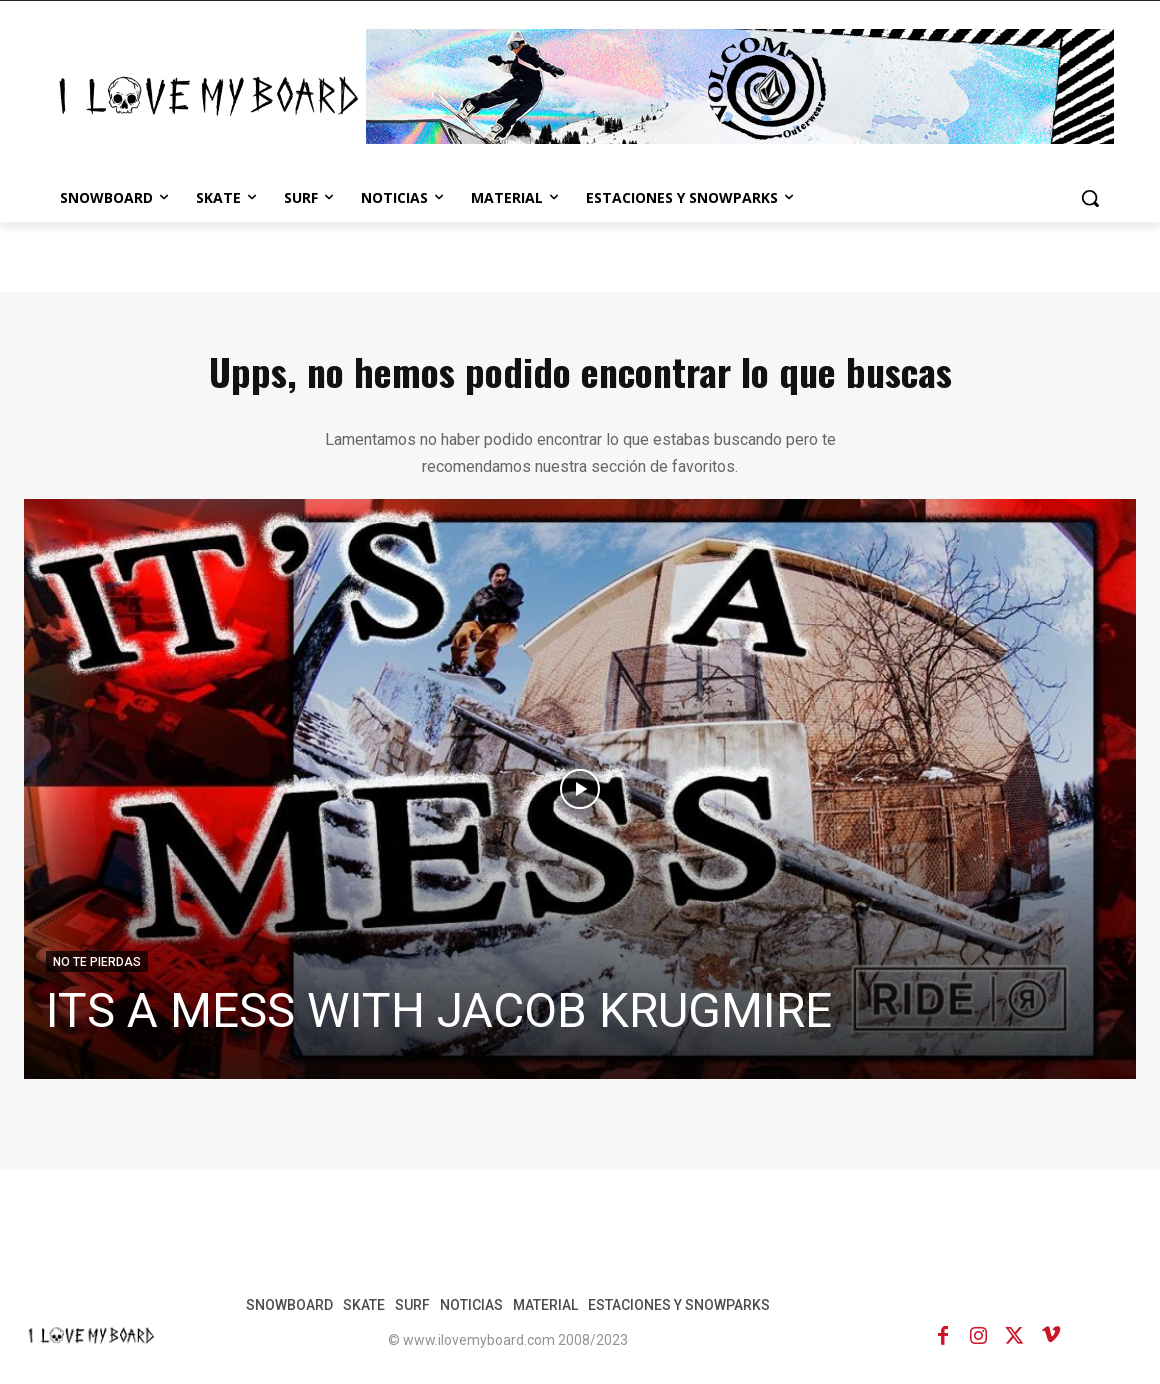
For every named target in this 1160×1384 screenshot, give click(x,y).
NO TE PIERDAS (97, 962)
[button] (1090, 198)
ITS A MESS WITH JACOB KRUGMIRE (439, 1010)
